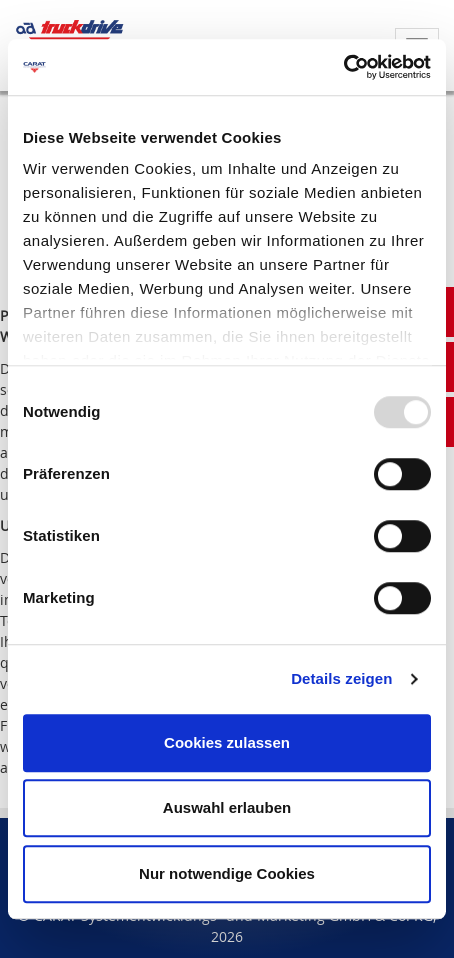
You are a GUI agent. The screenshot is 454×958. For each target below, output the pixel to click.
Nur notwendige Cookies (227, 873)
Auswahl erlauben (227, 807)
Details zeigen (341, 678)
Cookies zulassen (227, 742)
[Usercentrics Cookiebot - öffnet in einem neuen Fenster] (343, 67)
